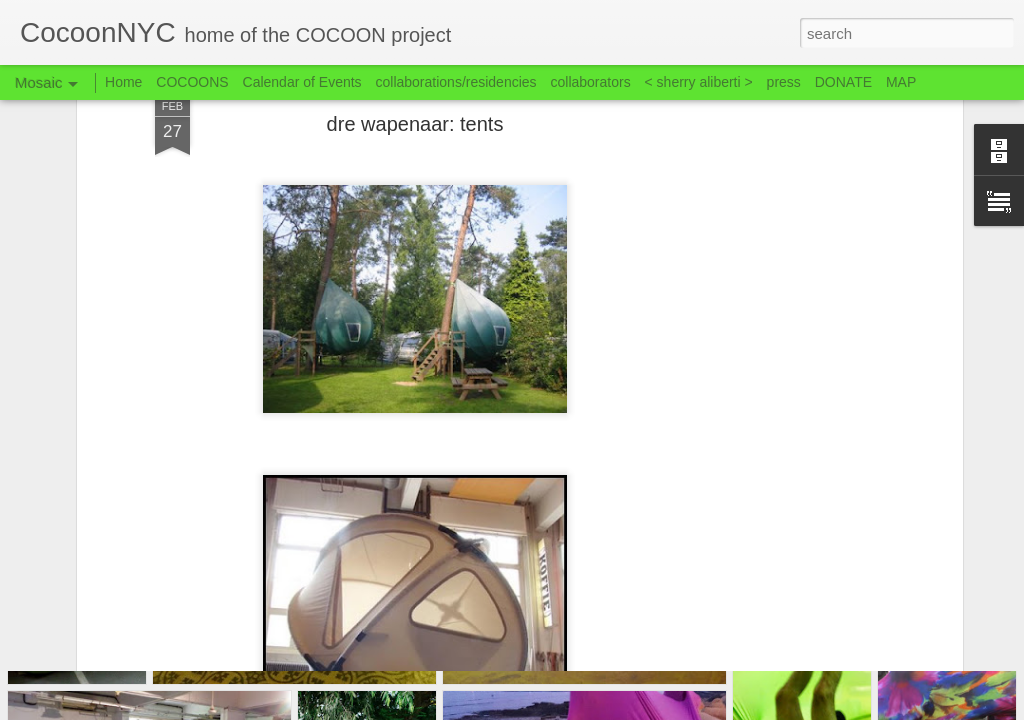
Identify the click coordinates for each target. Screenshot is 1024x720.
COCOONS (192, 82)
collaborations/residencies (456, 82)
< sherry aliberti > (699, 82)
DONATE (843, 82)
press (784, 82)
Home (123, 82)
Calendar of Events (302, 82)
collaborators (590, 82)
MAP (901, 82)
